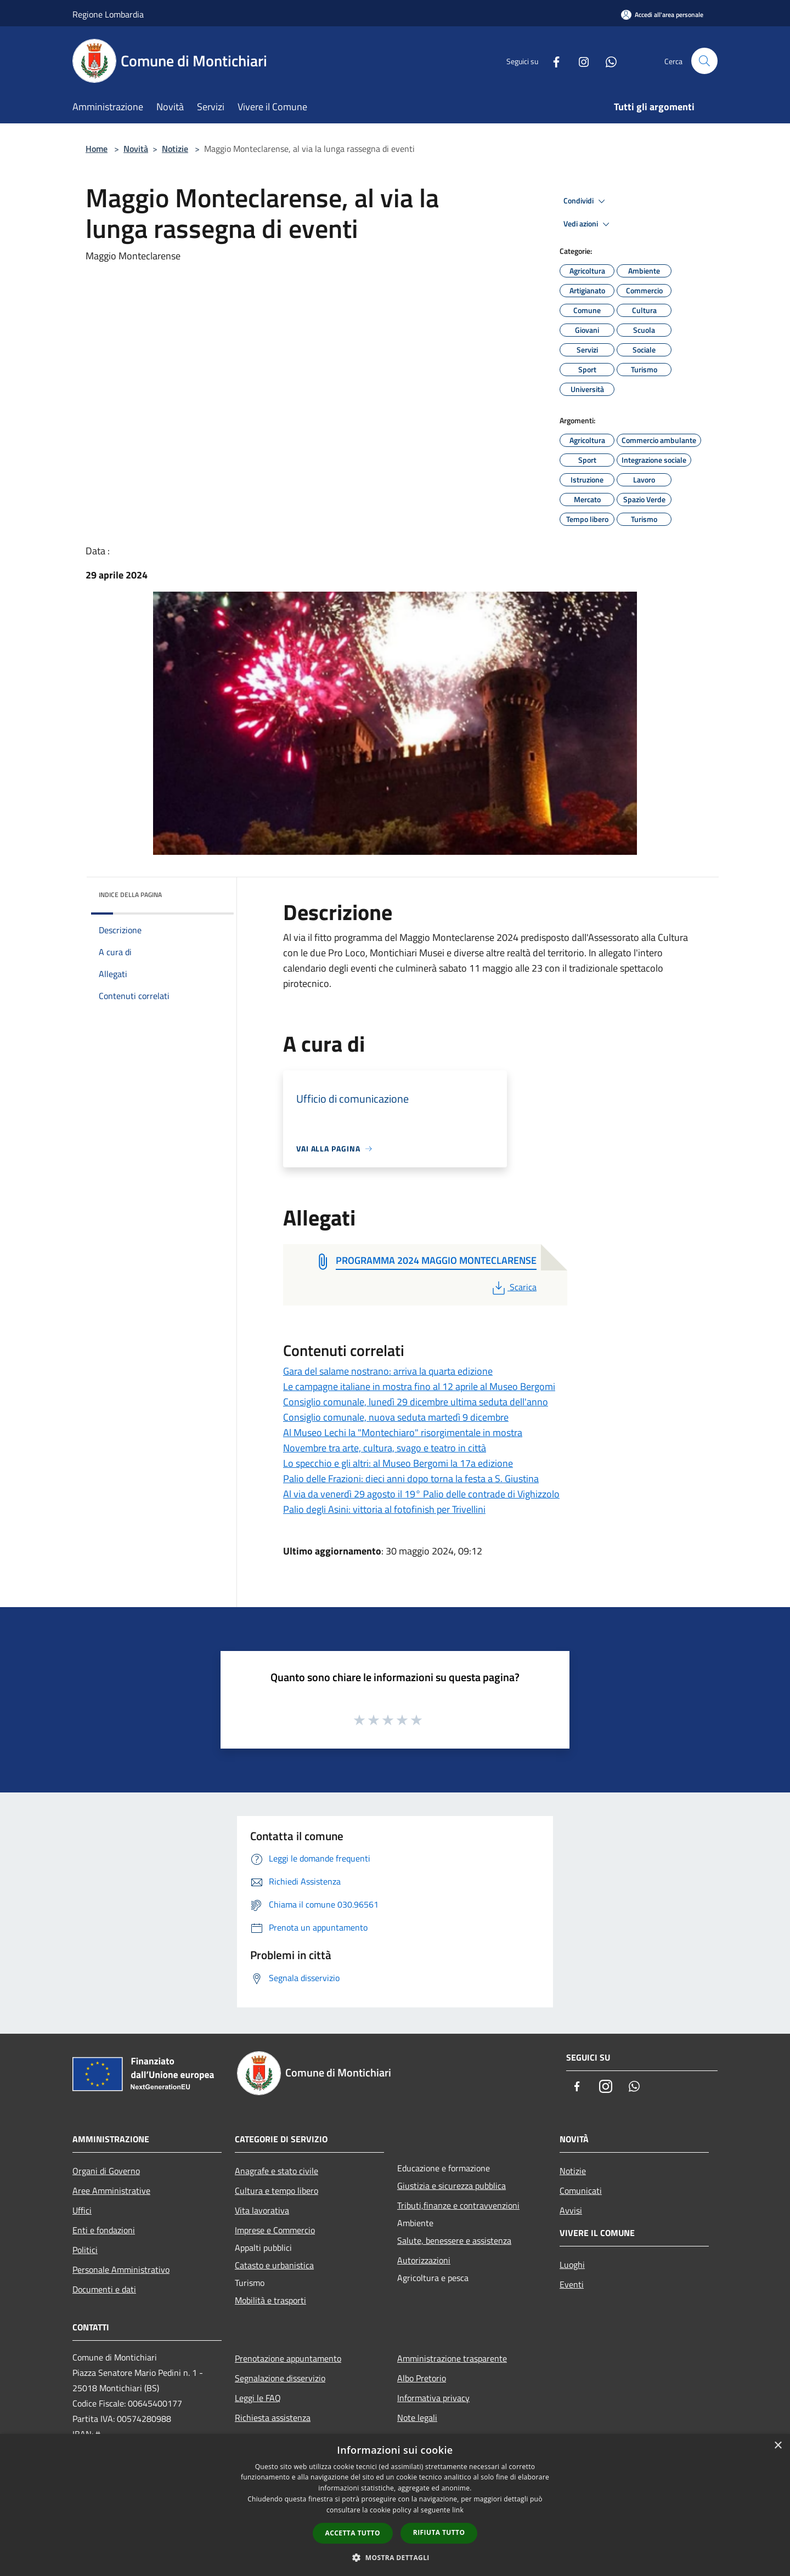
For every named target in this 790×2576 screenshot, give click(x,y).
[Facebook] (552, 60)
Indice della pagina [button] (130, 894)
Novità (135, 148)
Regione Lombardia (108, 14)
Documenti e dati (104, 2289)
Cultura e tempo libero (276, 2190)
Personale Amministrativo (121, 2269)
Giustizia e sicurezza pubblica (451, 2185)
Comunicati (581, 2190)
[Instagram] (579, 60)
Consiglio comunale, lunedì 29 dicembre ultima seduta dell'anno (415, 1401)
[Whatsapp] (607, 60)
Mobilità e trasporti (270, 2300)
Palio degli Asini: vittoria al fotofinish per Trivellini (384, 1509)
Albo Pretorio (421, 2378)
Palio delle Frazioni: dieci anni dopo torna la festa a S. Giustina (411, 1478)
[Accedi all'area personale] (662, 14)
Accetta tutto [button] (352, 2533)
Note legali (417, 2417)
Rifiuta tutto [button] (439, 2532)
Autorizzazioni (423, 2260)
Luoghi (572, 2264)
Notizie (175, 148)
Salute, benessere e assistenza (454, 2240)
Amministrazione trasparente (452, 2358)
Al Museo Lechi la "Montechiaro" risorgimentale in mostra (402, 1432)
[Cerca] (704, 61)
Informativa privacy (433, 2397)
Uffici (82, 2210)
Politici (85, 2249)
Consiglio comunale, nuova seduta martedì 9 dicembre (396, 1417)
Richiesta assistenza (273, 2417)
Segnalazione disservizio (280, 2378)
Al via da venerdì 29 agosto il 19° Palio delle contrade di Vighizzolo (421, 1493)
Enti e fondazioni (103, 2230)
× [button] (778, 2446)
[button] (395, 2557)
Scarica (513, 1286)
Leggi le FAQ (258, 2397)
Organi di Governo (106, 2170)
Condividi (585, 201)
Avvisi (571, 2210)
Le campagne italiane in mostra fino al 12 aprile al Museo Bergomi (419, 1386)
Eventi (572, 2284)
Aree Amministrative (111, 2190)
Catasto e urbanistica (274, 2265)
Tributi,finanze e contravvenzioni (458, 2205)
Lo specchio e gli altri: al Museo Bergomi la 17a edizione (398, 1463)
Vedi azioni (588, 224)
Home (97, 148)
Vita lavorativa (262, 2210)
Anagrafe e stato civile (276, 2170)
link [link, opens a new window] (458, 2510)
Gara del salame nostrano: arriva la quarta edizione (388, 1371)
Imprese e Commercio (275, 2230)
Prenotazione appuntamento (288, 2358)
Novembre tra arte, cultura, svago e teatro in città (384, 1447)
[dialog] (395, 2505)
